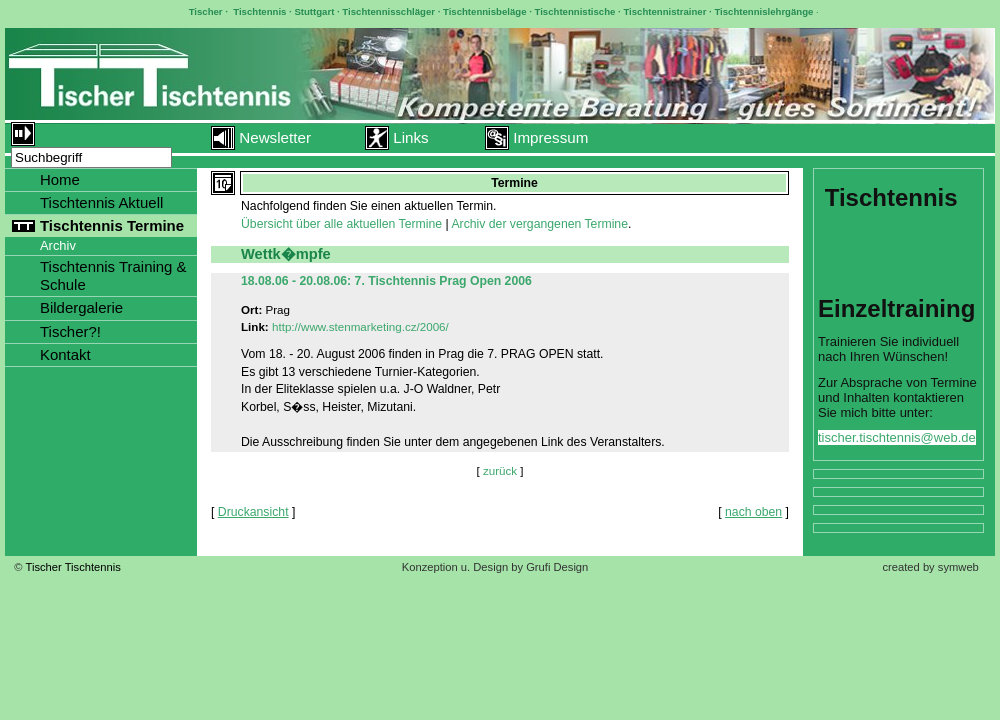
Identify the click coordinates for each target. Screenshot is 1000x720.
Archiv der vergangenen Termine (539, 224)
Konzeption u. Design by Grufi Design (495, 567)
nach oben (753, 512)
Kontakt (65, 354)
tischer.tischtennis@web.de (897, 437)
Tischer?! (70, 331)
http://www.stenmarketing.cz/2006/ (360, 326)
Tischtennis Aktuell (101, 202)
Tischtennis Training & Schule (113, 275)
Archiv (58, 245)
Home (60, 179)
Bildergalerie (81, 307)
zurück (500, 470)
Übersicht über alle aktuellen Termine (341, 224)
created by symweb (930, 567)
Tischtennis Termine (112, 225)
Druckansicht (253, 512)
